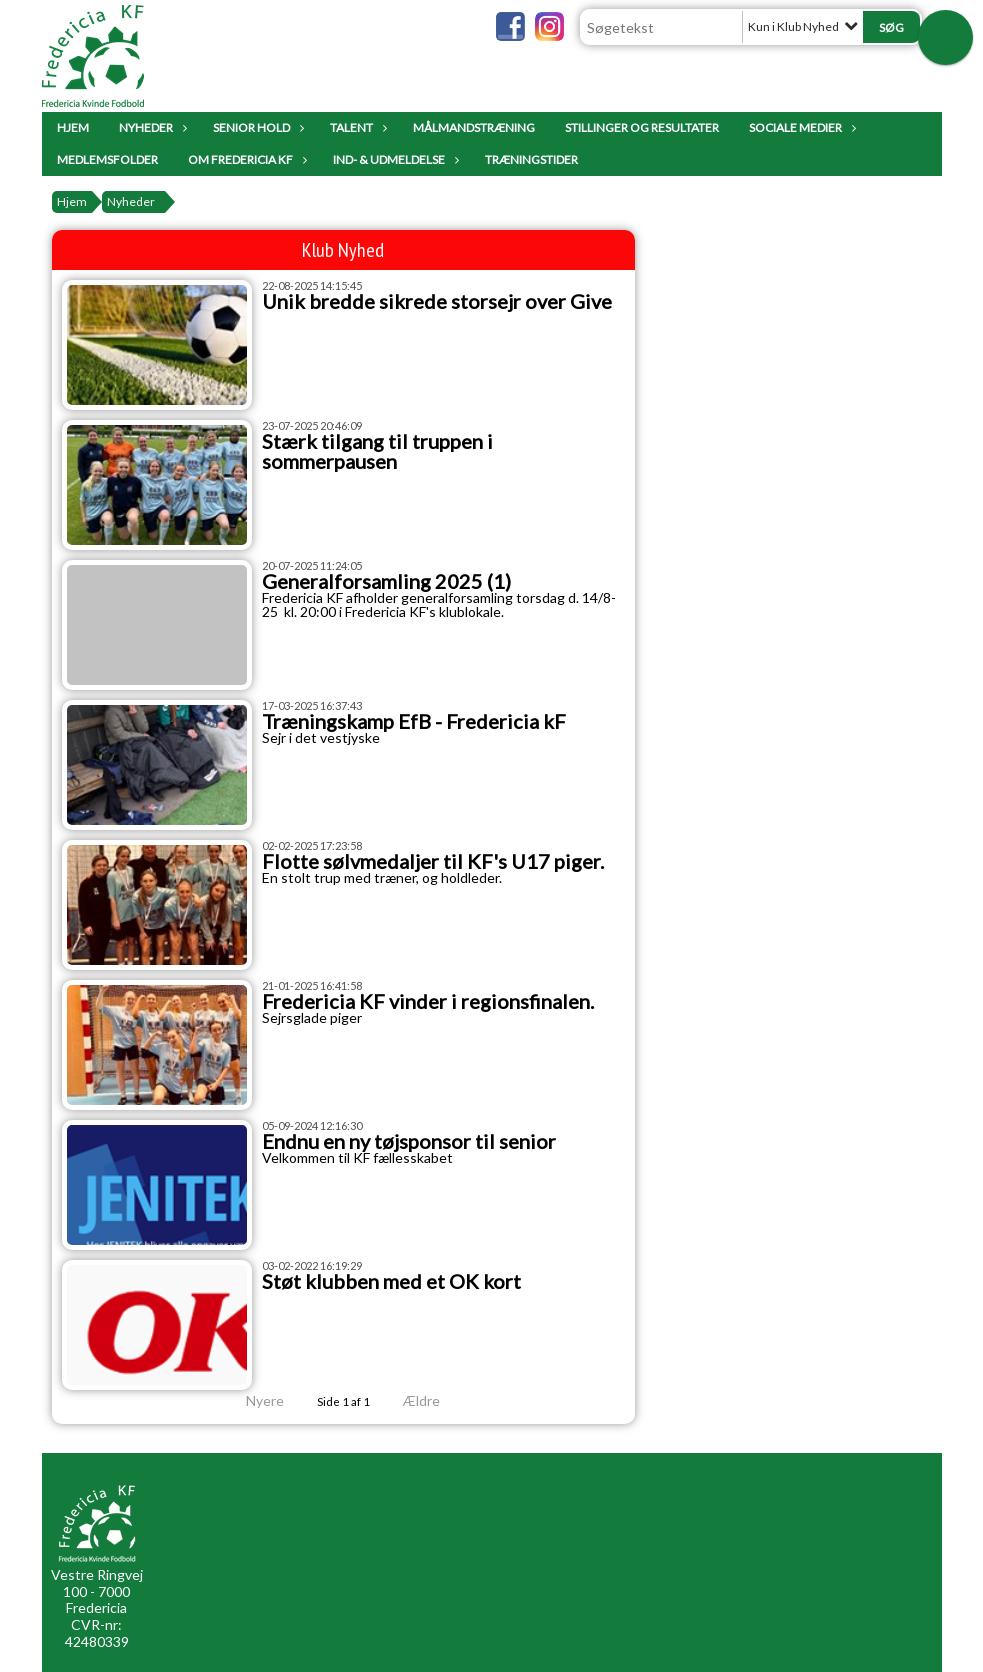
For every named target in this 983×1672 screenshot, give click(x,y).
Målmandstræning (474, 127)
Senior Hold (256, 127)
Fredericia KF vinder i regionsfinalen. (428, 1001)
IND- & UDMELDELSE (394, 159)
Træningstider (531, 159)
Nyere (253, 1400)
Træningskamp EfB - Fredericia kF (414, 721)
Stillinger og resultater (642, 127)
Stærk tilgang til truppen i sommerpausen (377, 451)
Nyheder (151, 127)
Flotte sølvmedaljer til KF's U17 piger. (433, 861)
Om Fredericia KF (245, 159)
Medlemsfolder (107, 159)
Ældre (435, 1400)
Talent (356, 127)
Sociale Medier (800, 127)
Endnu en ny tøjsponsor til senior (409, 1141)
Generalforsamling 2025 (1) (386, 581)
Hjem (73, 127)
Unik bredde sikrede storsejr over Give (437, 301)
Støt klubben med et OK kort (391, 1281)
